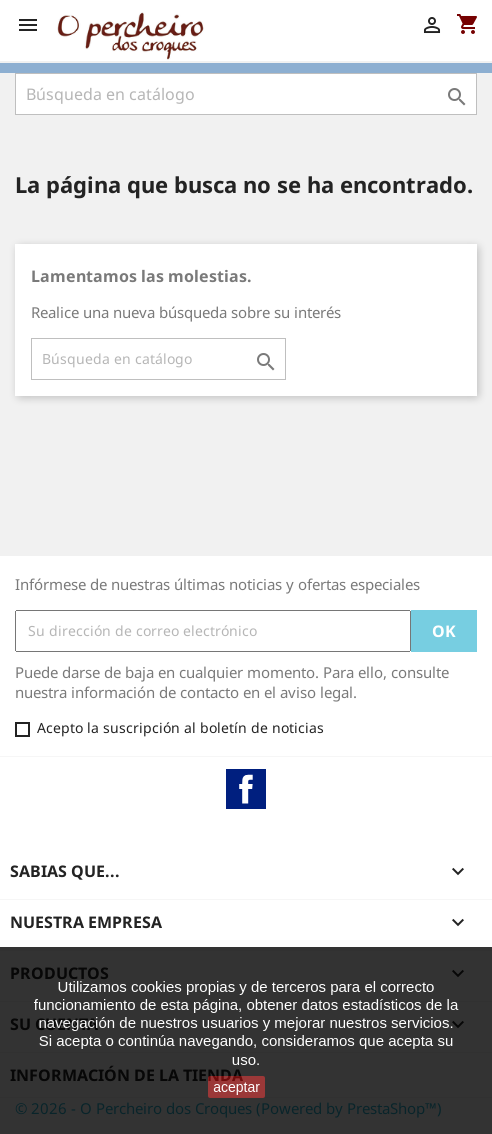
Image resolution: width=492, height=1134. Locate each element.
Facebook (246, 789)
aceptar (236, 1087)
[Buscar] (246, 94)
